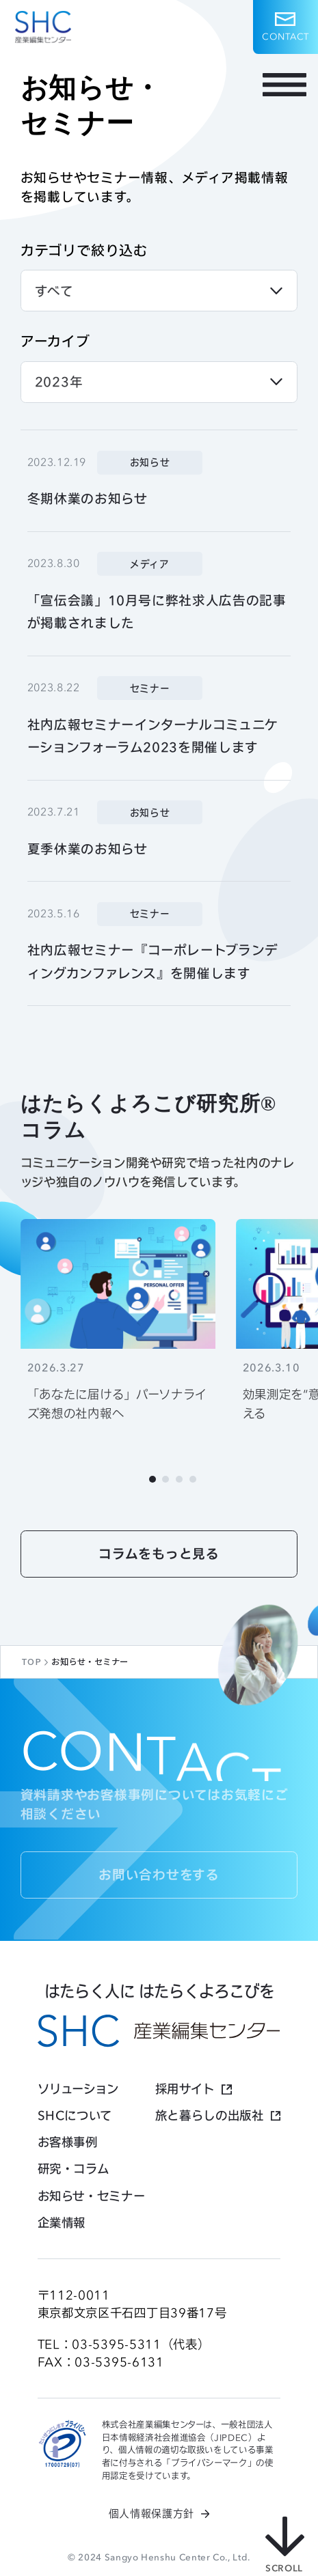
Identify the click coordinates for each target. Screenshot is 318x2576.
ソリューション (78, 2088)
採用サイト (185, 2088)
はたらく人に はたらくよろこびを (159, 1991)
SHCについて (75, 2115)
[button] (286, 27)
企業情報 (62, 2222)
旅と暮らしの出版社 (209, 2115)
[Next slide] (234, 1479)
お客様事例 (68, 2142)
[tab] (152, 1479)
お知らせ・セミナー (92, 2195)
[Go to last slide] (85, 1479)
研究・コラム (73, 2168)
